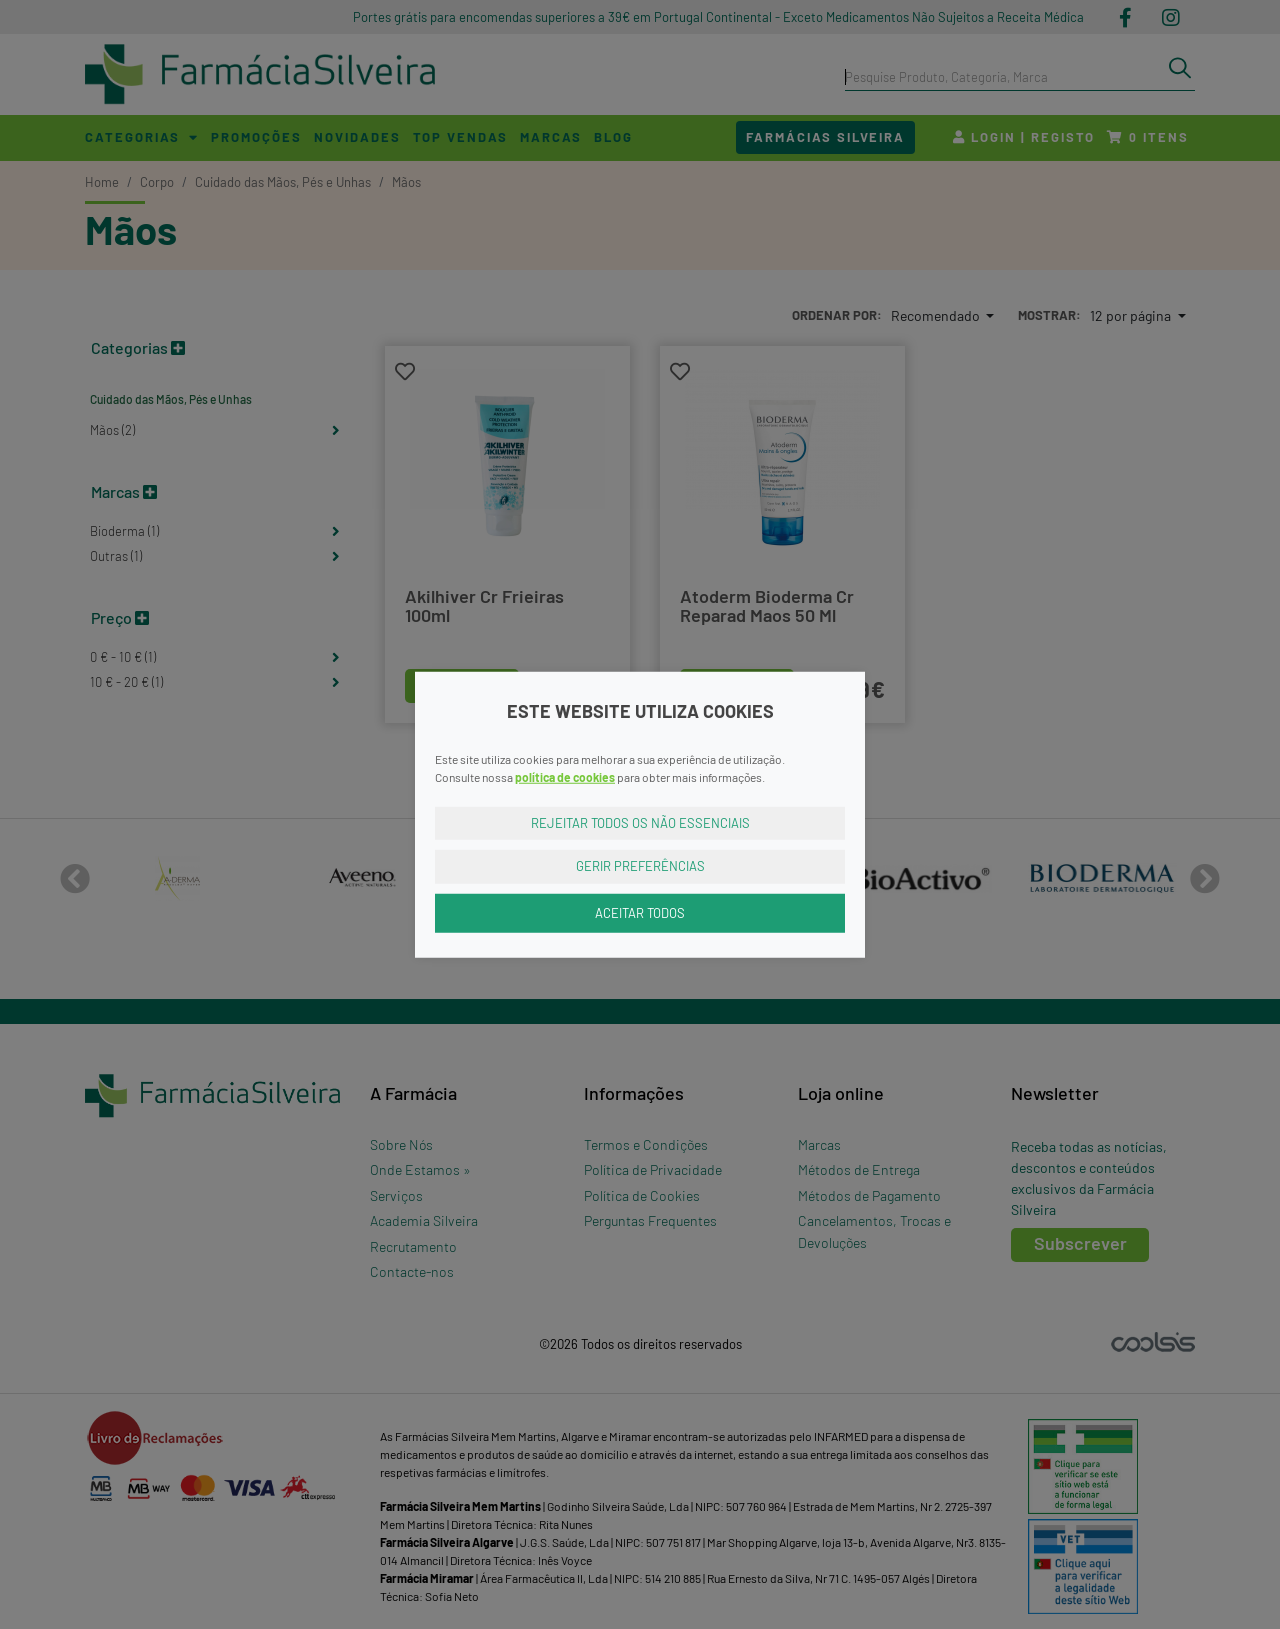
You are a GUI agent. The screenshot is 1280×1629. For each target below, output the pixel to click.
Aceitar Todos (640, 912)
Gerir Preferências (640, 866)
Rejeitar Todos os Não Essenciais (640, 822)
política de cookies (565, 776)
